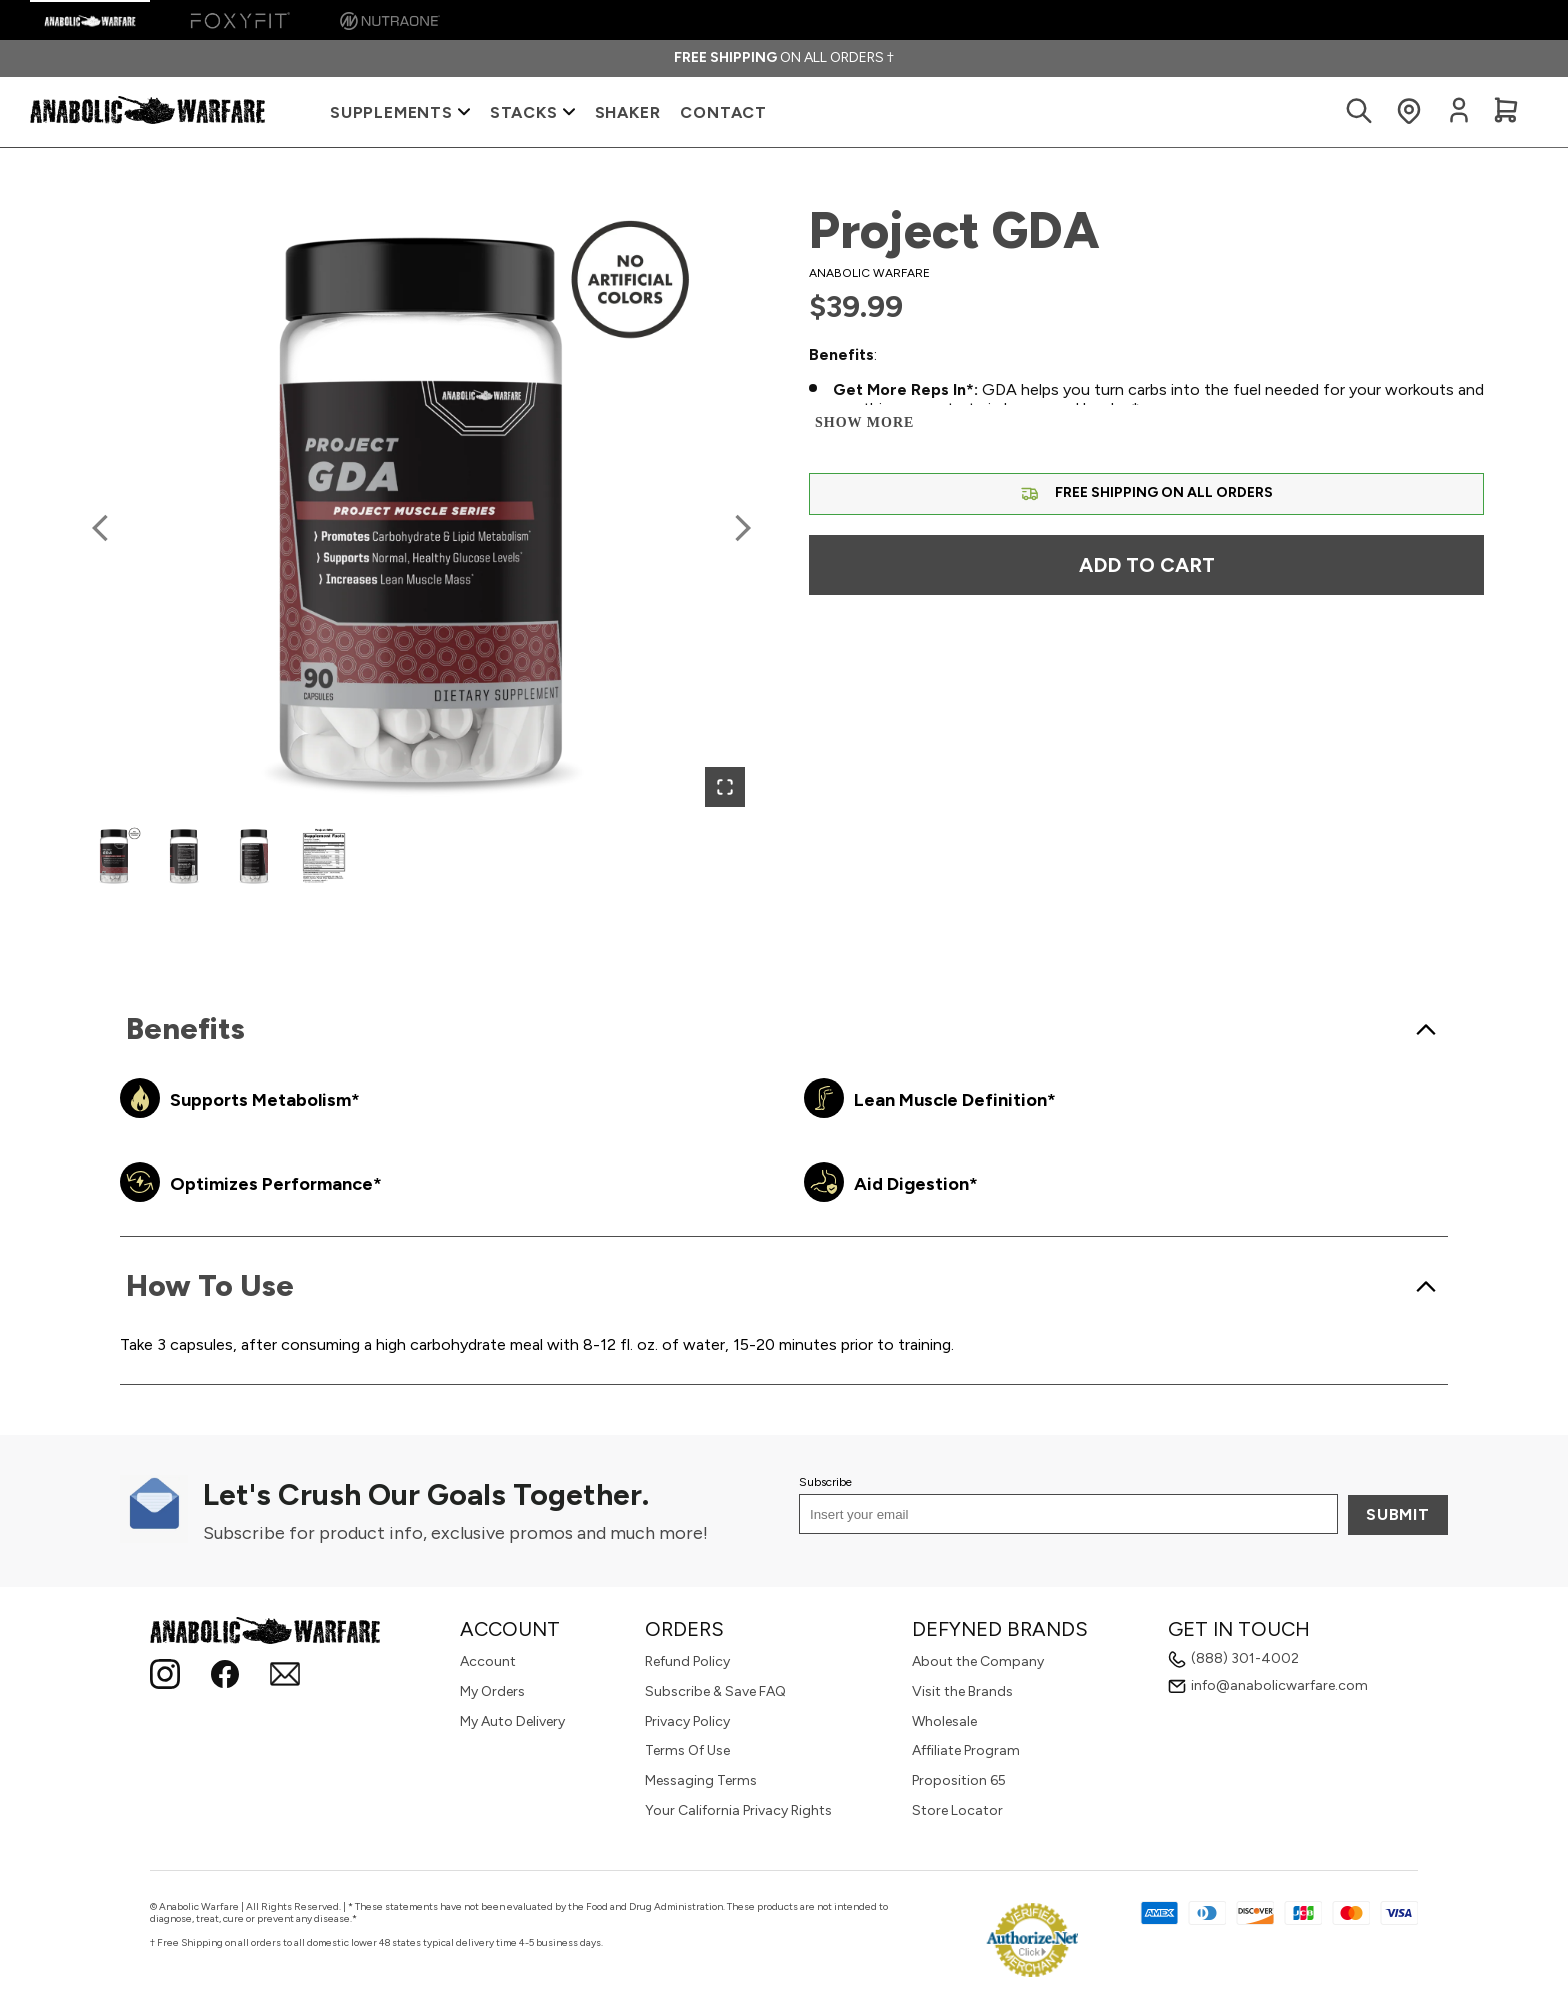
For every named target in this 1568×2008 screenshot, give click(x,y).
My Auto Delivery (512, 1721)
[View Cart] (1506, 112)
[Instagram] (165, 1676)
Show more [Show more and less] (864, 422)
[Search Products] (1359, 112)
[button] (421, 511)
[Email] (285, 1676)
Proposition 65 (959, 1780)
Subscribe (825, 1482)
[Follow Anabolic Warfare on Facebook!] (225, 1676)
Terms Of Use (687, 1750)
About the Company (978, 1661)
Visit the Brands (962, 1691)
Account (488, 1661)
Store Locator (957, 1810)
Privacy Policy (687, 1721)
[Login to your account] (1459, 119)
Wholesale (944, 1721)
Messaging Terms (701, 1780)
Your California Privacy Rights (738, 1810)
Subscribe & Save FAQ (715, 1691)
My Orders (492, 1691)
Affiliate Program (966, 1750)
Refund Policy (687, 1661)
